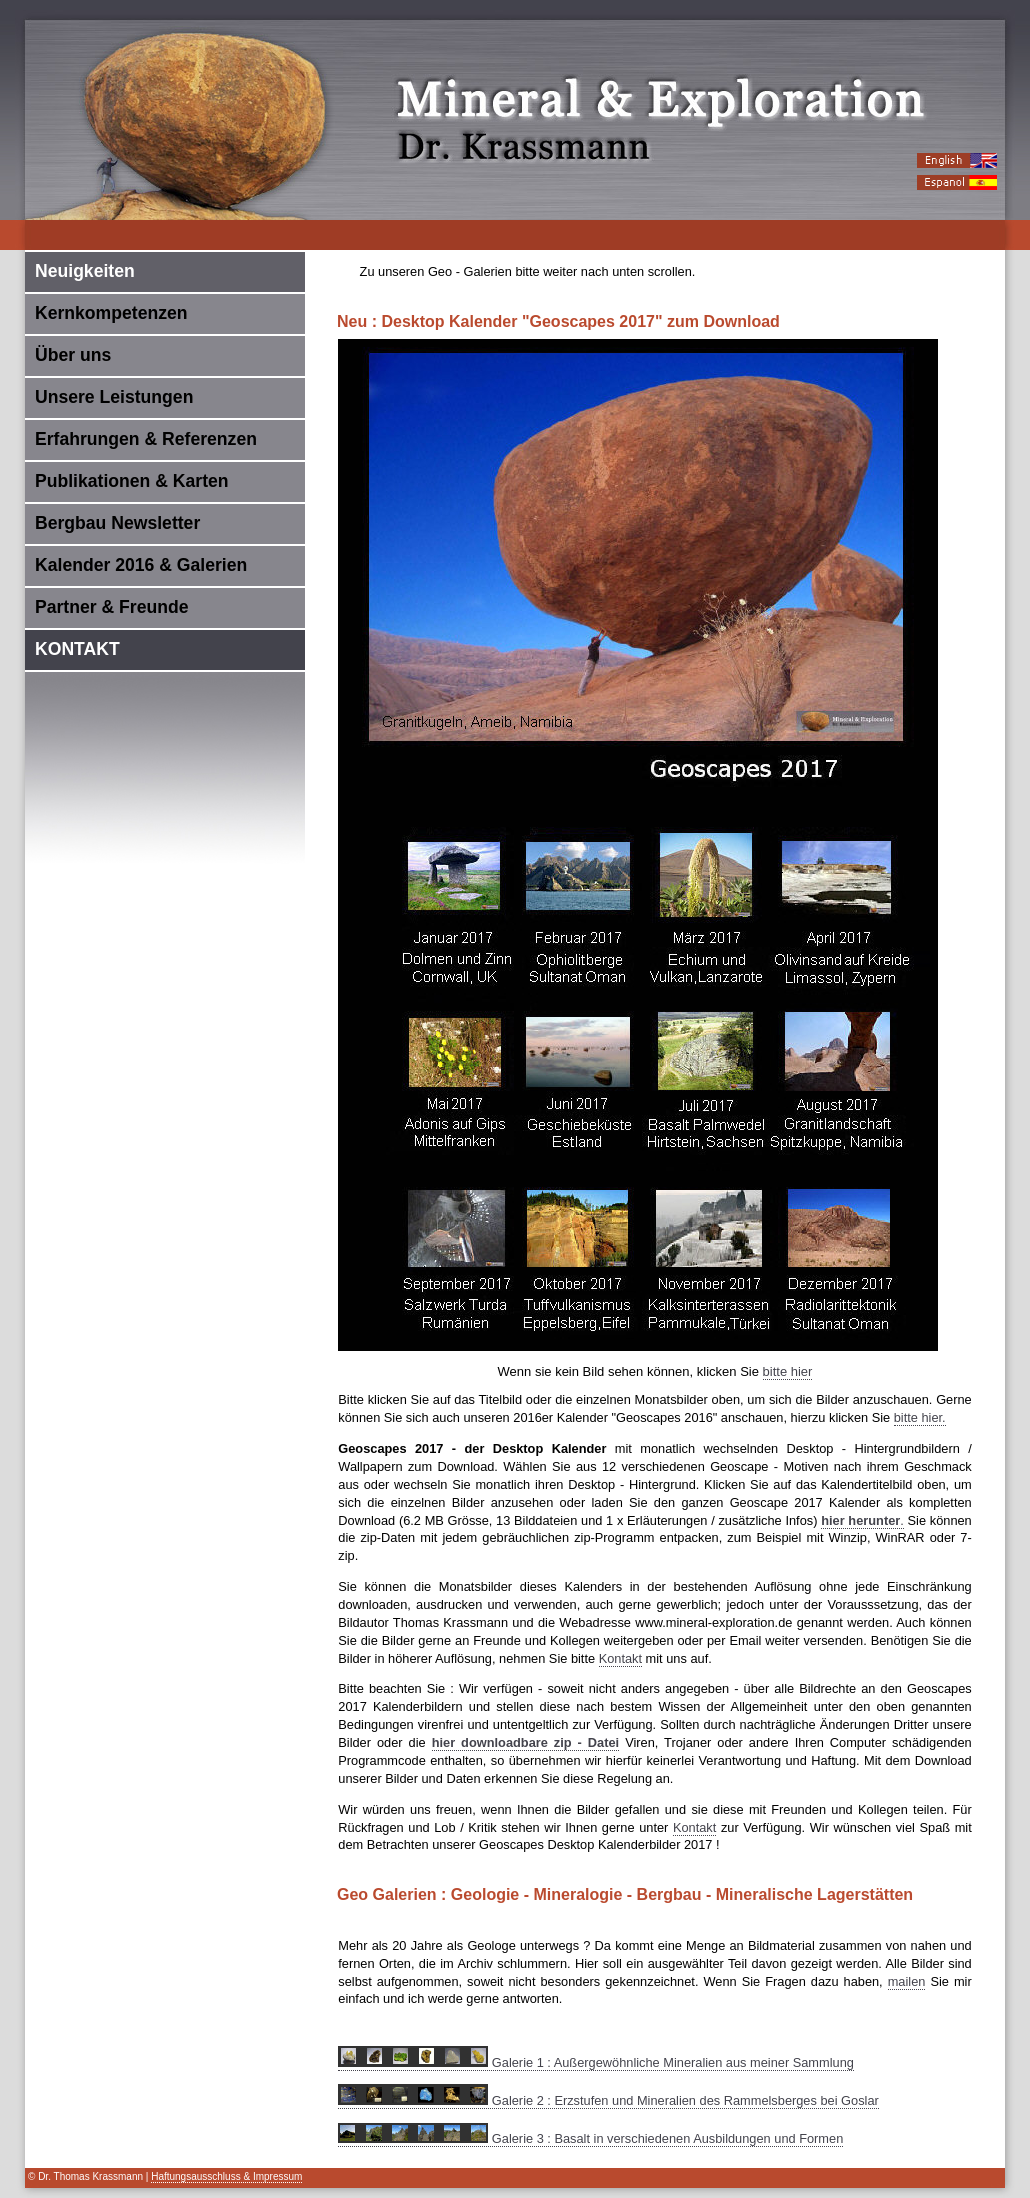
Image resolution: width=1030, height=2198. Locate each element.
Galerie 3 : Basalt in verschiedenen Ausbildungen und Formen (590, 2138)
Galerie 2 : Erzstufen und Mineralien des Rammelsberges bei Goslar (608, 2100)
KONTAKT (77, 649)
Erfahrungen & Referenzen (146, 439)
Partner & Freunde (112, 607)
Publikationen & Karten (132, 481)
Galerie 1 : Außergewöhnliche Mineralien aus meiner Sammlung (596, 2062)
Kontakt (620, 1658)
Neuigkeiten (85, 271)
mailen (907, 1981)
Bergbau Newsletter (117, 523)
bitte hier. (920, 1417)
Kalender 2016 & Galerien (141, 565)
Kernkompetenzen (111, 313)
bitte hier (788, 1371)
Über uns (73, 355)
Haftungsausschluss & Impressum (226, 2176)
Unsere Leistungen (114, 397)
